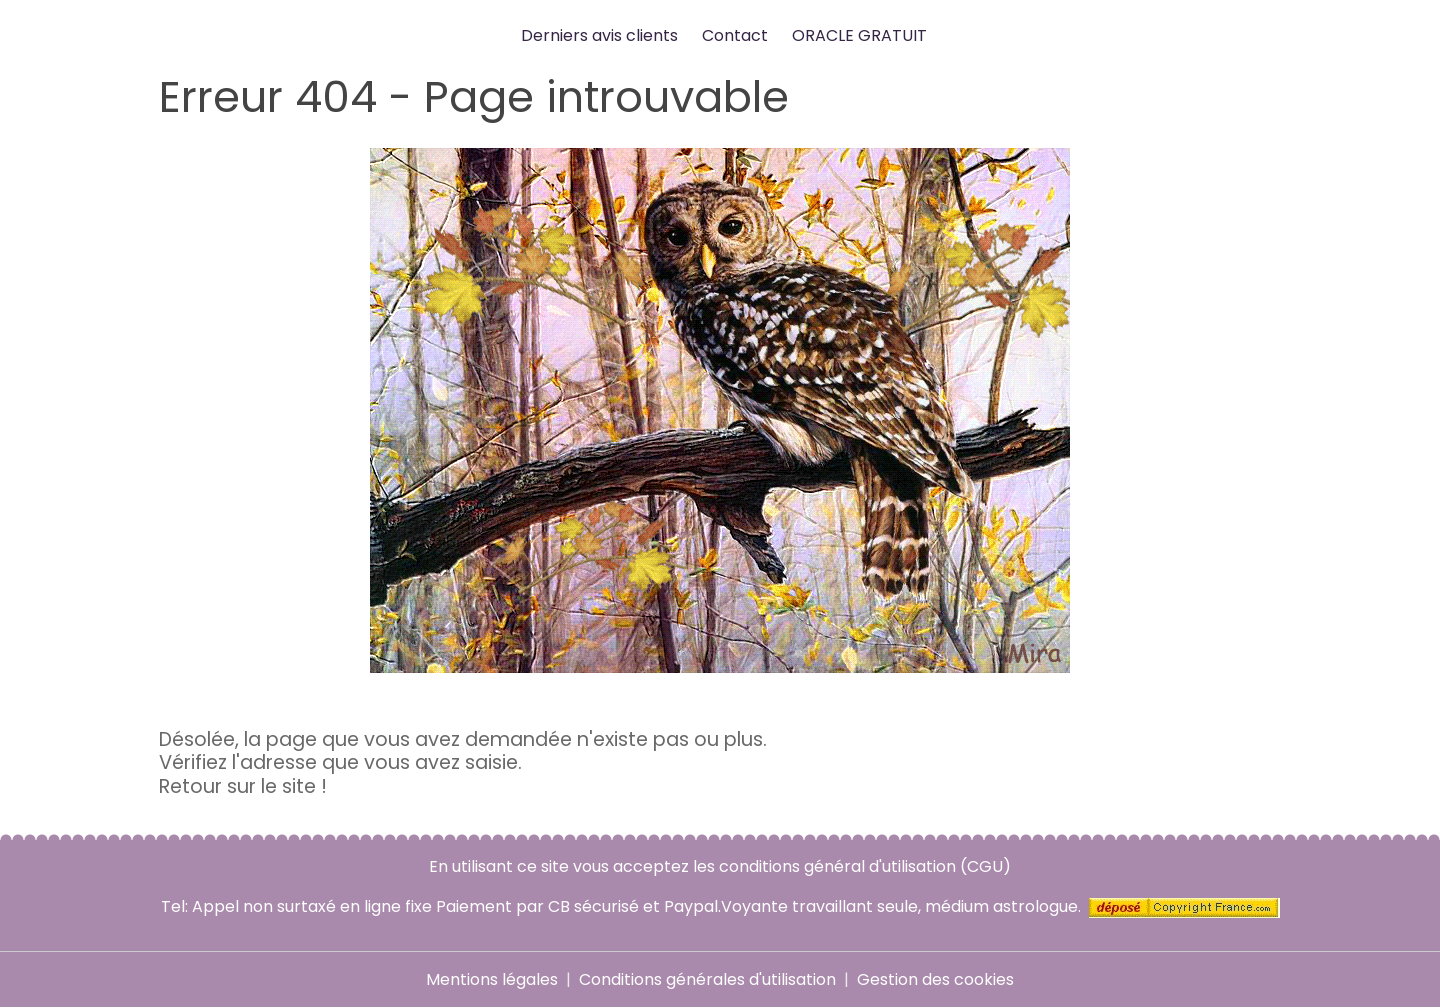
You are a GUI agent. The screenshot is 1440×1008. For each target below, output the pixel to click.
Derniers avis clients (599, 35)
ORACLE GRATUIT (859, 35)
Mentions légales (492, 979)
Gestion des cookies (935, 979)
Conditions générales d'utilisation (707, 979)
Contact (735, 35)
